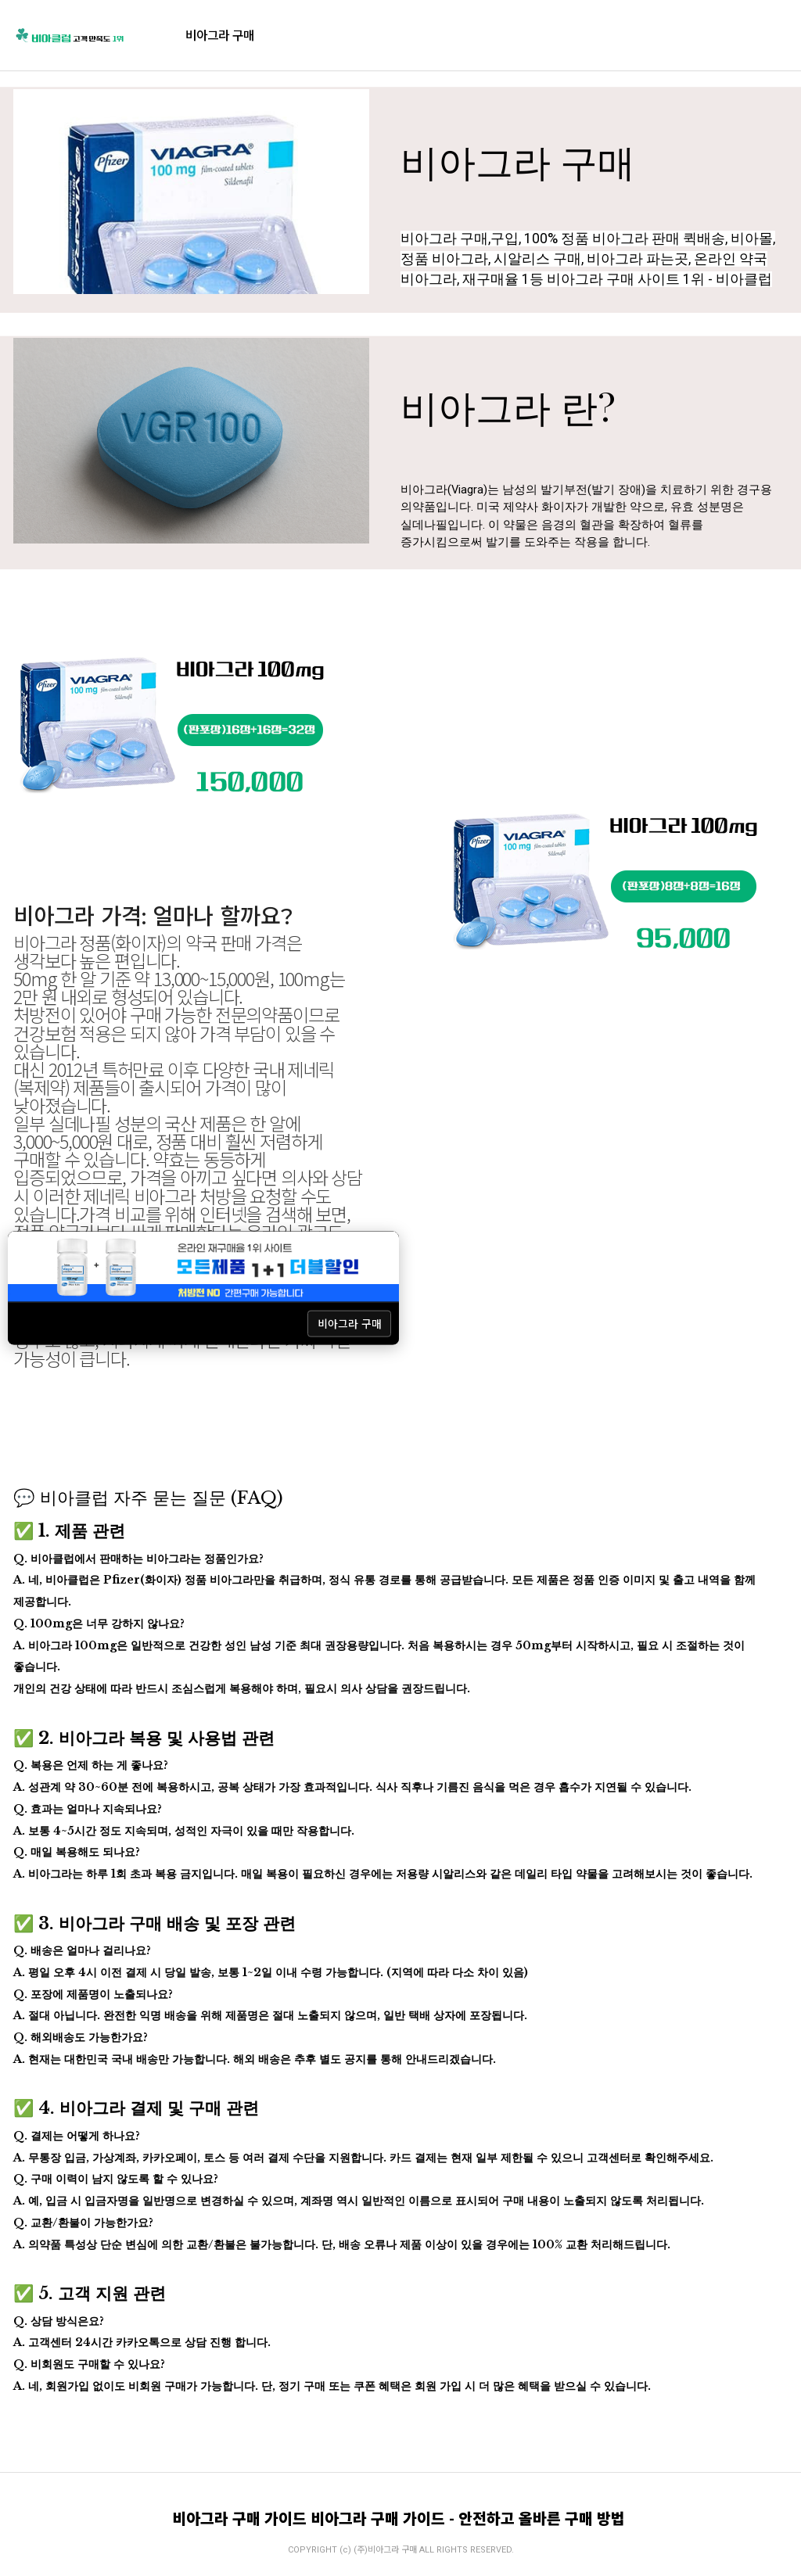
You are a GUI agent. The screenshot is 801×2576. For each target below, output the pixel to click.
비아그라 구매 (219, 35)
